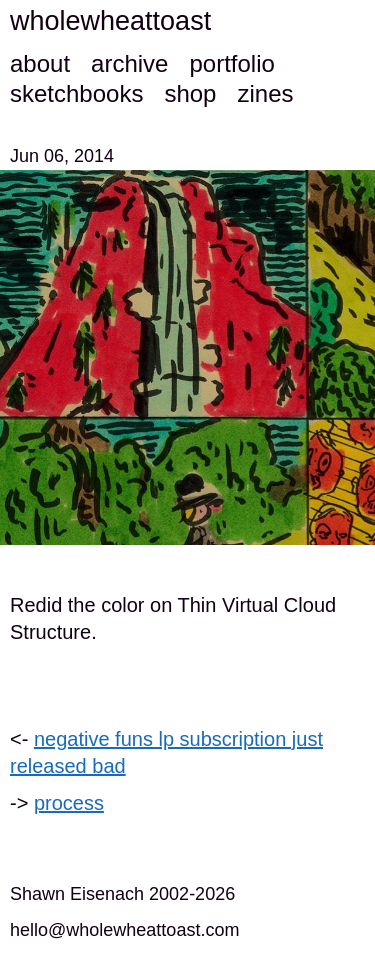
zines (265, 93)
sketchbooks (76, 93)
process (69, 803)
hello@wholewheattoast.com (124, 930)
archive (129, 63)
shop (190, 93)
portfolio (231, 63)
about (40, 63)
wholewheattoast (110, 21)
